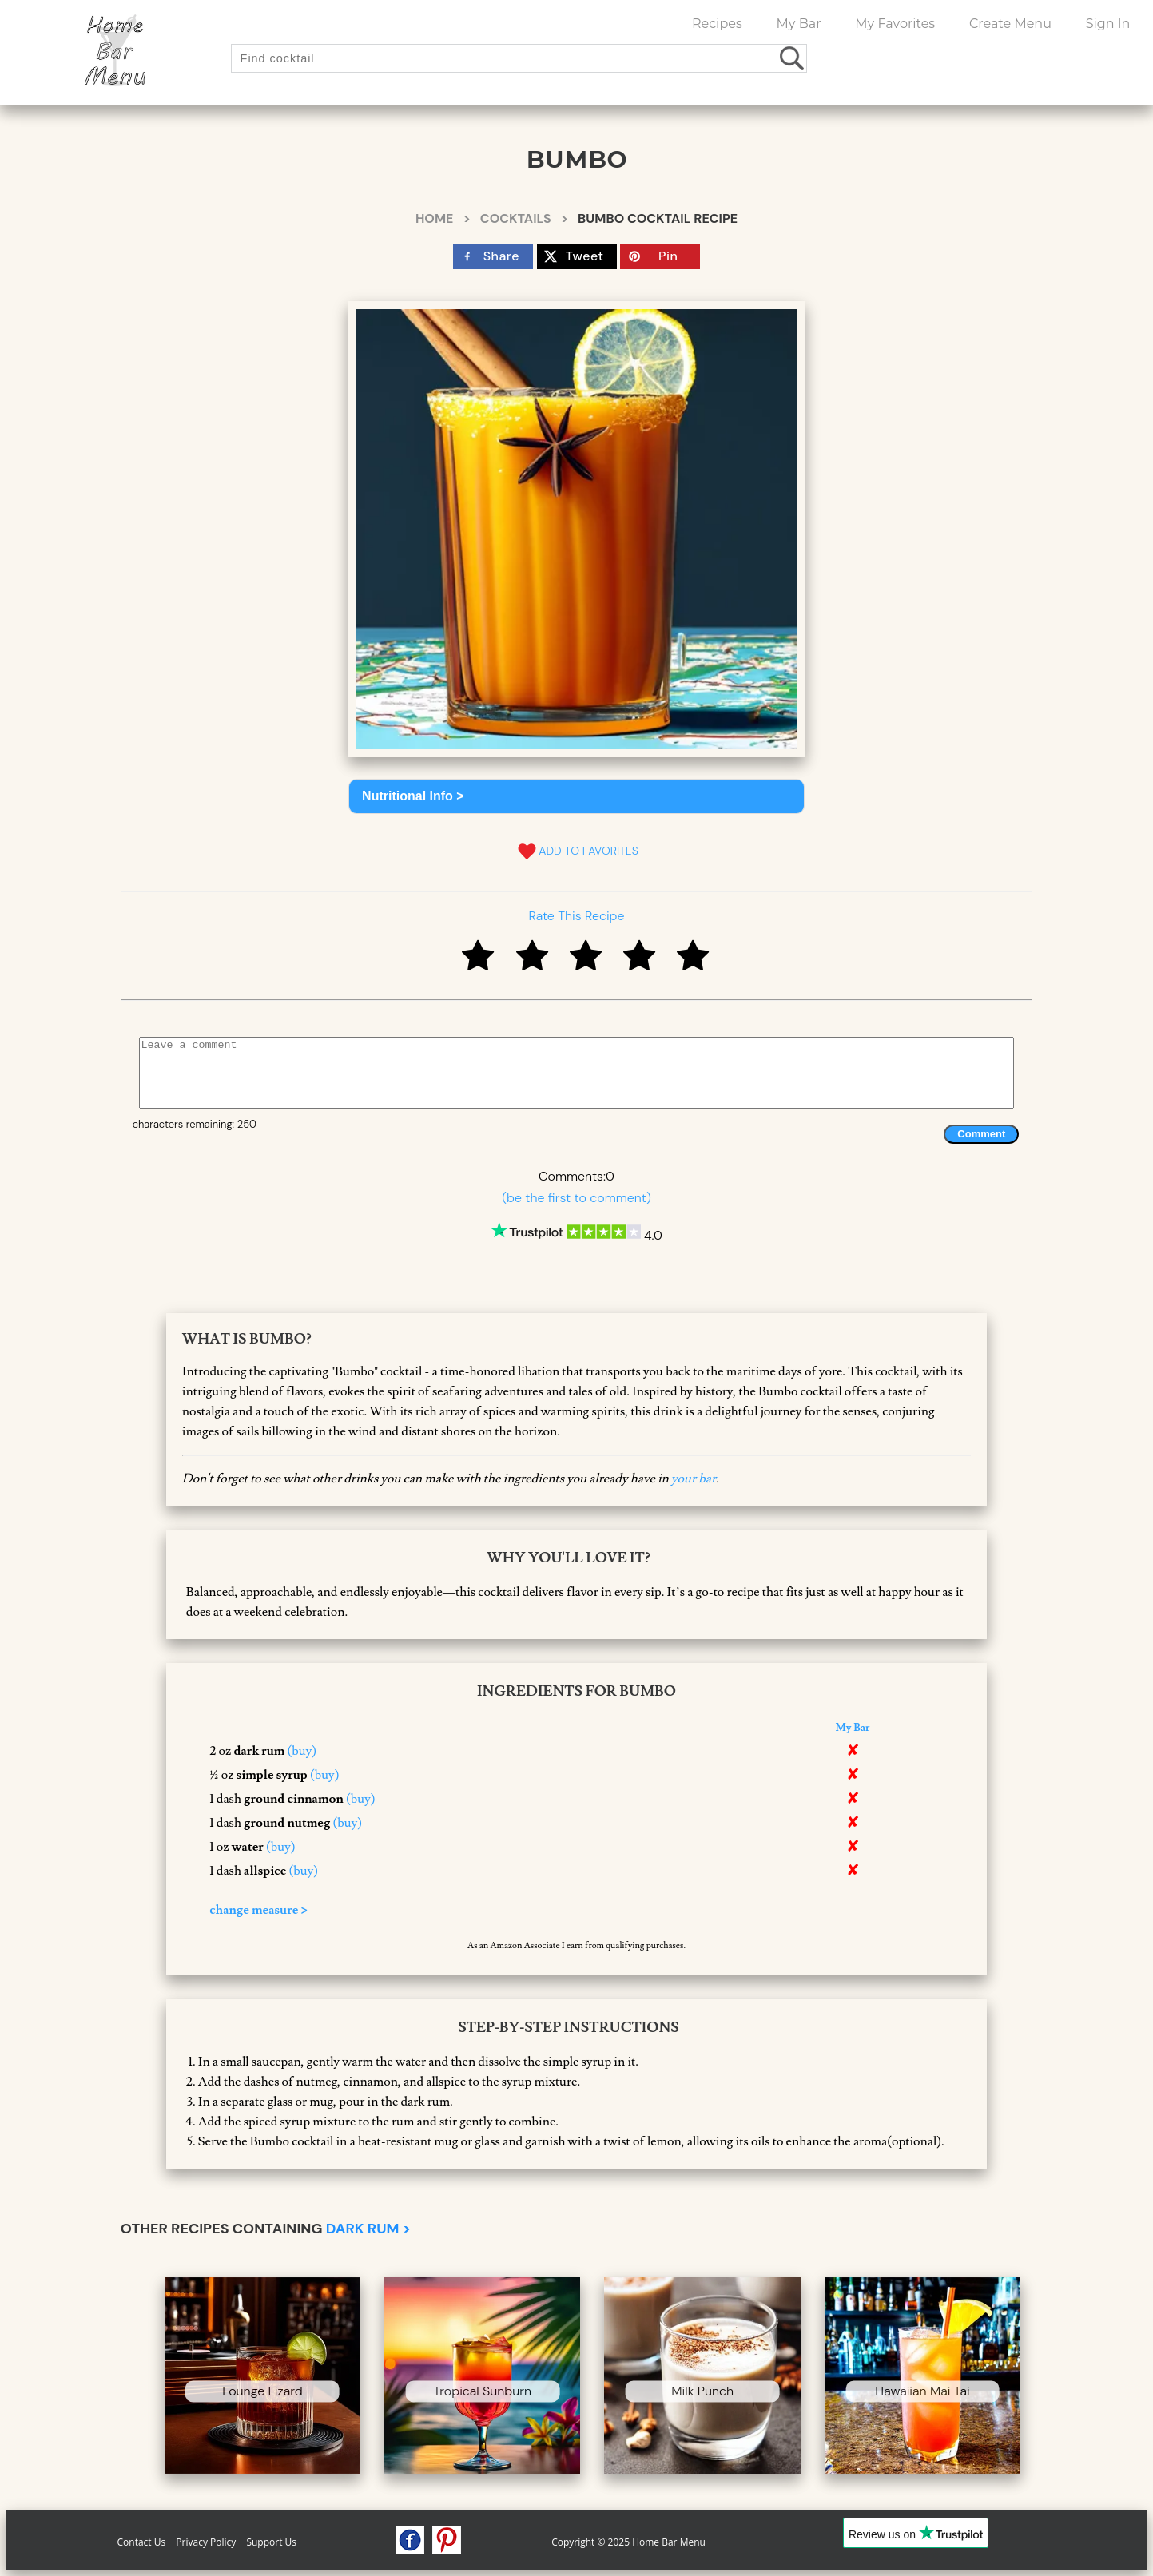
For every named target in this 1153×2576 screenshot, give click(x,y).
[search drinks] (793, 58)
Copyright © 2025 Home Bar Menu (628, 2542)
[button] (576, 796)
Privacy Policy (206, 2542)
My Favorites (895, 23)
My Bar (799, 23)
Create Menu (1010, 23)
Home (434, 218)
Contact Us (141, 2542)
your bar (693, 1478)
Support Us (271, 2542)
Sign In (1108, 23)
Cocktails (515, 218)
